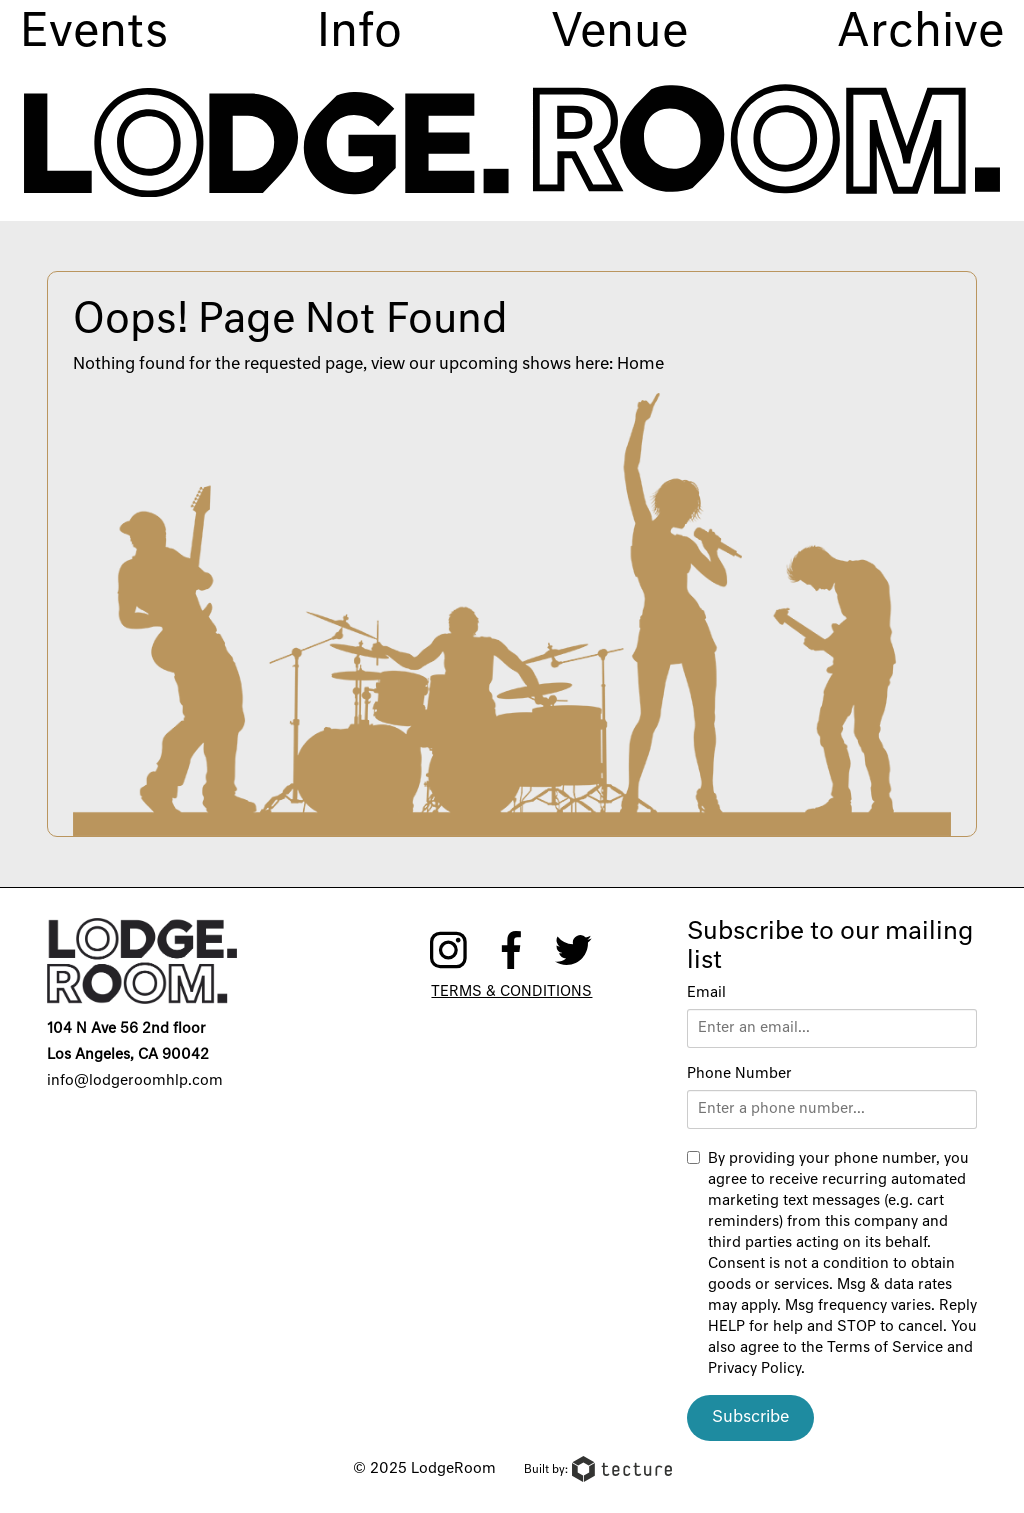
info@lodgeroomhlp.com (135, 1081)
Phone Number (739, 1074)
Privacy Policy (754, 1369)
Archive (920, 33)
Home (640, 365)
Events (94, 33)
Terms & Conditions (511, 992)
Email (706, 993)
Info (359, 33)
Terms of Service (885, 1348)
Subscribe (750, 1418)
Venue (619, 33)
